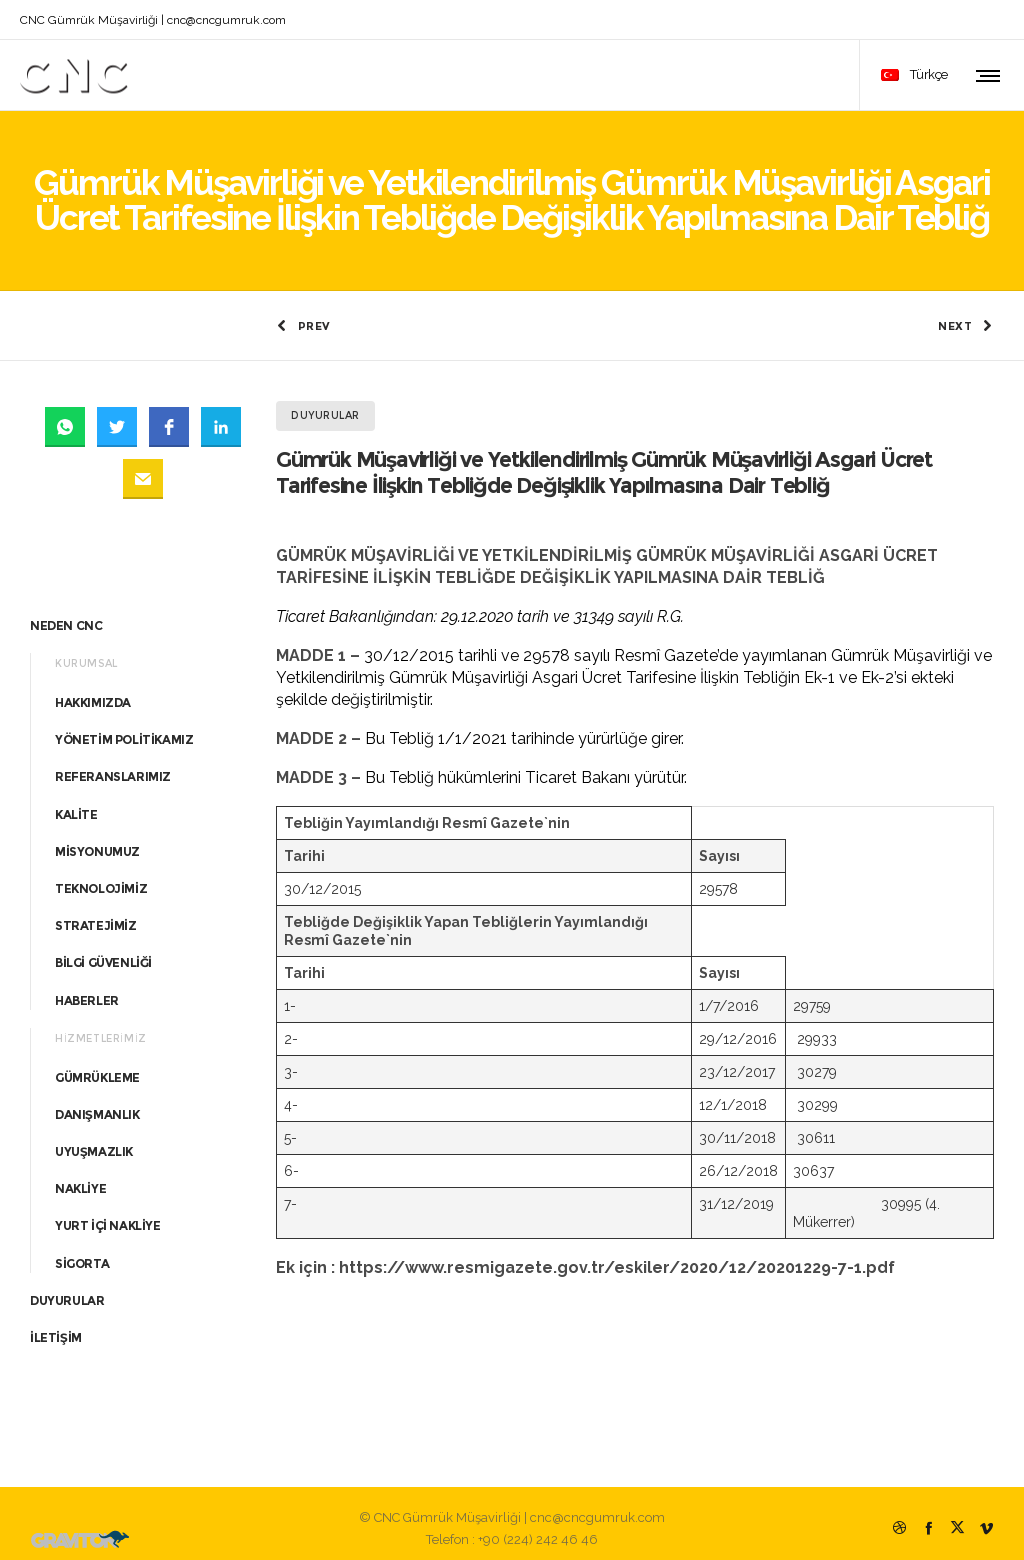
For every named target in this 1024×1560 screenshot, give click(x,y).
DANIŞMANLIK (97, 1103)
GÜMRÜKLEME (97, 1066)
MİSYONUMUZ (97, 840)
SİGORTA (82, 1252)
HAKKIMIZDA (93, 691)
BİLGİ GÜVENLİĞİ (103, 952)
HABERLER (87, 989)
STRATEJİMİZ (96, 914)
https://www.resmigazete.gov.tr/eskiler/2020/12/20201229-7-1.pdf (617, 1257)
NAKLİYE (80, 1178)
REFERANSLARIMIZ (113, 766)
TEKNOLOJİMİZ (101, 877)
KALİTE (76, 803)
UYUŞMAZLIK (94, 1140)
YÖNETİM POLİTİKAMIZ (124, 728)
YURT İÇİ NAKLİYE (108, 1215)
